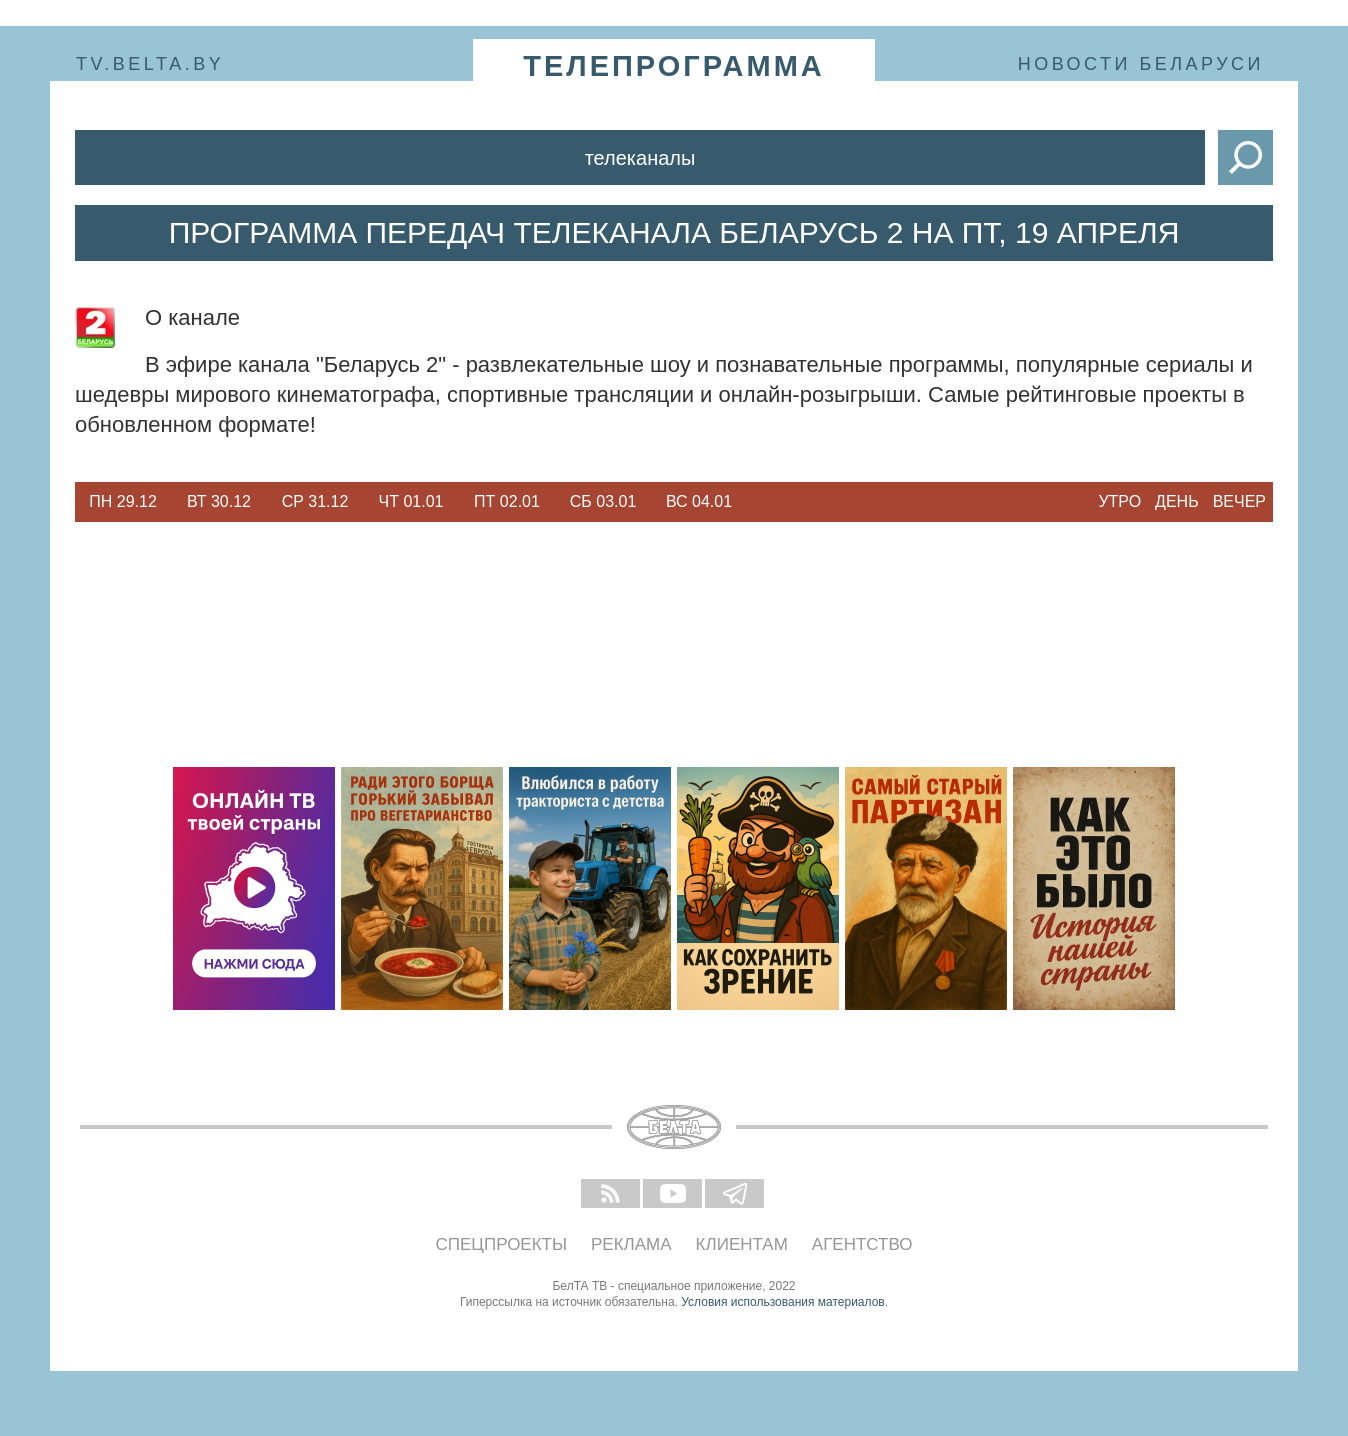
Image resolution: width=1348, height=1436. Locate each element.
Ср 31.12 (315, 501)
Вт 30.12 (219, 501)
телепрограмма (674, 66)
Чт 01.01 (411, 501)
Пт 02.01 (507, 501)
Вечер (1239, 501)
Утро (1119, 501)
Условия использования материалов (782, 1302)
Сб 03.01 (603, 501)
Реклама (631, 1244)
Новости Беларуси (1141, 64)
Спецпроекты (502, 1244)
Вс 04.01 (699, 501)
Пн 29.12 (123, 501)
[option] (123, 502)
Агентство (862, 1244)
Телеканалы (640, 158)
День (1177, 501)
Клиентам (742, 1244)
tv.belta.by (150, 64)
